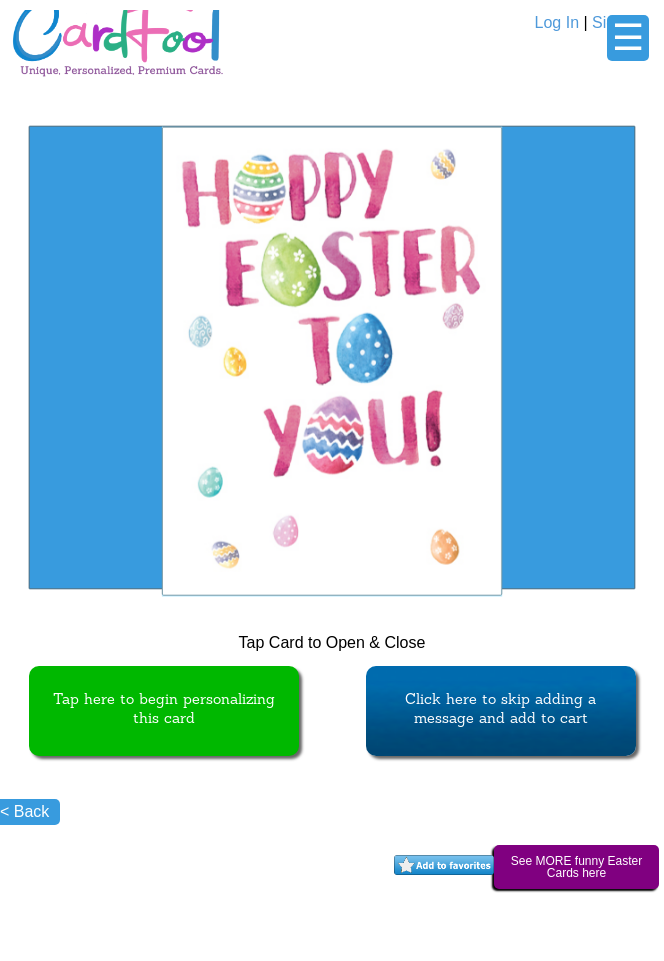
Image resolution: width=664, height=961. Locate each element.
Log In (557, 22)
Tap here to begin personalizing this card (164, 710)
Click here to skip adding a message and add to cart (500, 710)
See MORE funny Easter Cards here (576, 867)
